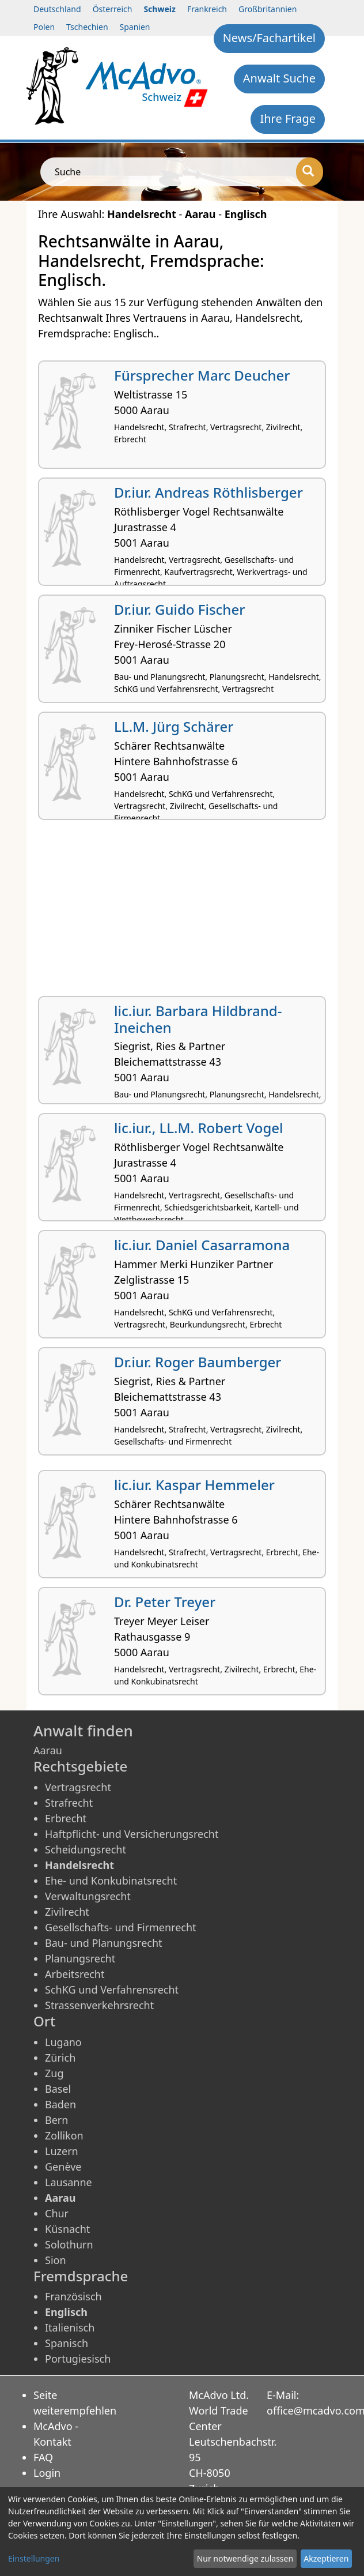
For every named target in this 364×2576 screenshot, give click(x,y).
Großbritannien (267, 8)
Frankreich (207, 8)
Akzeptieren (326, 2558)
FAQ (43, 2457)
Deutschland (57, 8)
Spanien (135, 26)
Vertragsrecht (78, 1787)
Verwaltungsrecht (88, 1896)
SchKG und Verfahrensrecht (112, 1989)
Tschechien (87, 26)
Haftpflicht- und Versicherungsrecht (131, 1834)
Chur (57, 2213)
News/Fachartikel (269, 38)
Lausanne (68, 2182)
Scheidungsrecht (85, 1849)
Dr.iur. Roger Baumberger (197, 1361)
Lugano (63, 2042)
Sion (55, 2260)
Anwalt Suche (279, 78)
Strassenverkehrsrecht (99, 2005)
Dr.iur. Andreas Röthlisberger (208, 492)
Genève (63, 2166)
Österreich (112, 8)
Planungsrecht (80, 1958)
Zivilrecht (67, 1912)
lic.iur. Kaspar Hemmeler (194, 1484)
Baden (60, 2104)
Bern (56, 2120)
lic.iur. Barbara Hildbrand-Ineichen (198, 1019)
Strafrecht (69, 1803)
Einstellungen (33, 2558)
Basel (58, 2089)
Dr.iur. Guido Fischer (179, 609)
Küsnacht (67, 2229)
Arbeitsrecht (74, 1974)
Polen (44, 26)
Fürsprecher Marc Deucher (202, 375)
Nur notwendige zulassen (245, 2558)
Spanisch (66, 2343)
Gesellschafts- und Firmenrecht (120, 1927)
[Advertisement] (182, 912)
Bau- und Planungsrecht (103, 1943)
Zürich (60, 2057)
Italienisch (69, 2327)
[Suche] (309, 171)
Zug (54, 2073)
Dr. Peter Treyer (164, 1601)
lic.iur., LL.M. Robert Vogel (198, 1127)
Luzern (61, 2151)
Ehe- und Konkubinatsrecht (111, 1880)
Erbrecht (65, 1818)
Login (46, 2473)
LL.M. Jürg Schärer (173, 726)
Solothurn (69, 2244)
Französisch (73, 2296)
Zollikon (64, 2135)
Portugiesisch (78, 2359)
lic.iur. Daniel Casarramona (202, 1244)
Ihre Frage (288, 118)
